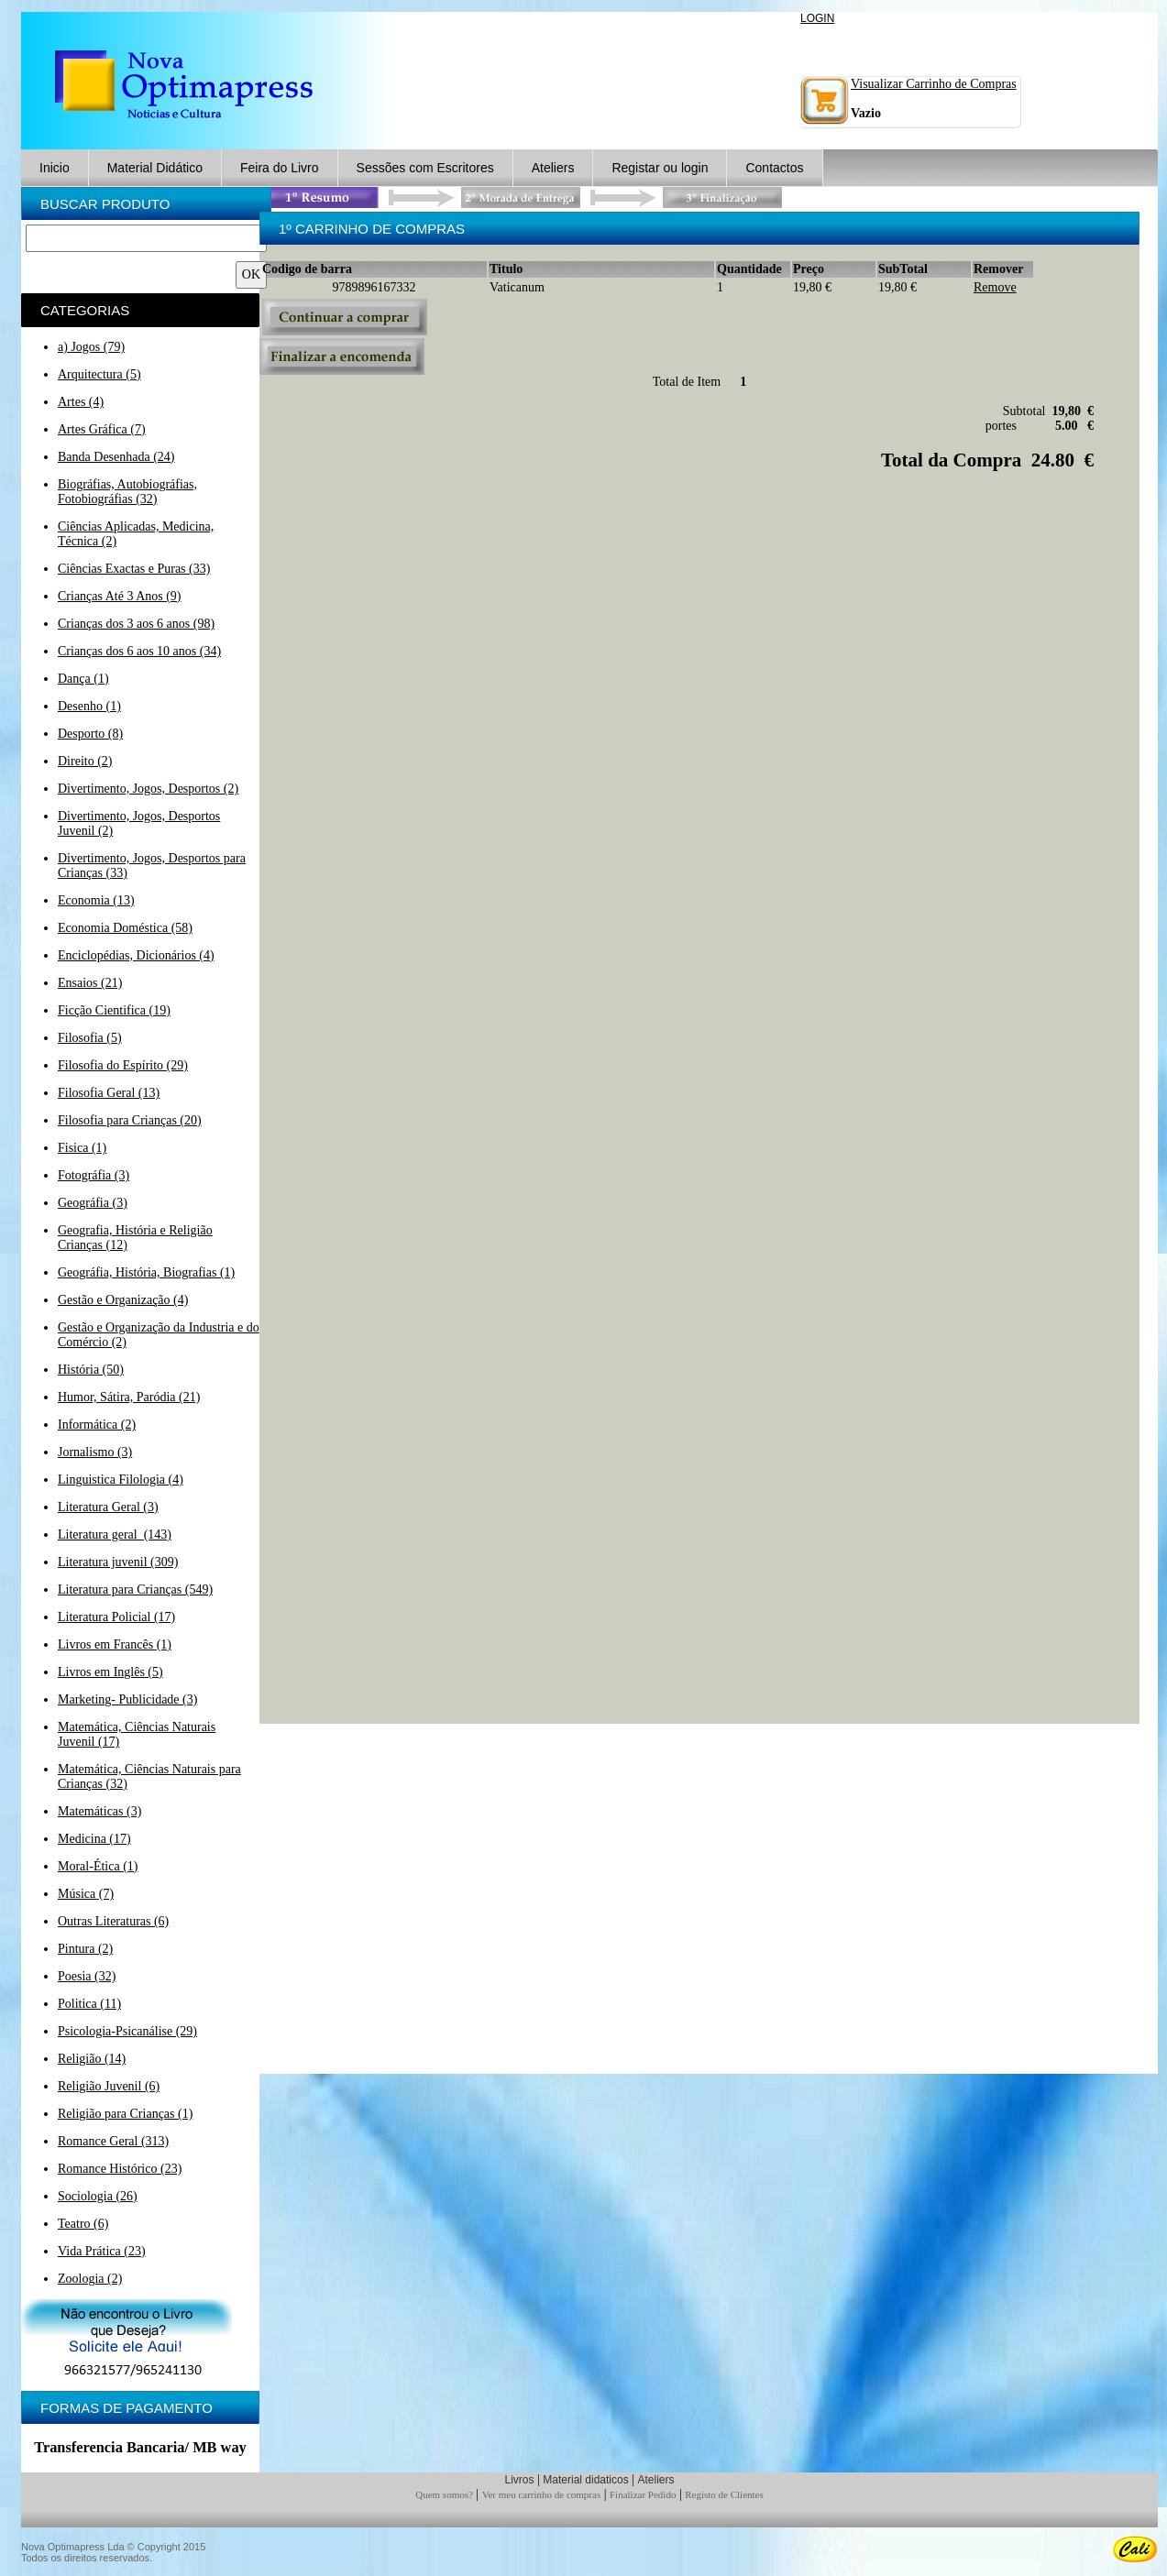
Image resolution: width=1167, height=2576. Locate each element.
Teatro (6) (83, 2224)
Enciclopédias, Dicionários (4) (136, 955)
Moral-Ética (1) (98, 1866)
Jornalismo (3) (95, 1452)
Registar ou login (659, 167)
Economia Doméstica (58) (125, 928)
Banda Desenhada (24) (116, 457)
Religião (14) (92, 2059)
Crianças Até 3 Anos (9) (120, 596)
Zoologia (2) (90, 2279)
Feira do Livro (279, 167)
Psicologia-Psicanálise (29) (127, 2031)
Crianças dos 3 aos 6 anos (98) (136, 623)
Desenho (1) (89, 706)
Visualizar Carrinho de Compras (934, 84)
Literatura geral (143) (114, 1534)
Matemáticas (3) (99, 1811)
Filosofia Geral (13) (109, 1093)
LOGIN (817, 18)
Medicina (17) (94, 1839)
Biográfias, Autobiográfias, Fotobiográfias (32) (127, 491)
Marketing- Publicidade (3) (127, 1699)
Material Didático (155, 167)
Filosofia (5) (90, 1038)
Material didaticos (585, 2479)
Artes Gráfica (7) (102, 429)
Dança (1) (83, 678)
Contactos (774, 167)
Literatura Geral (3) (108, 1507)
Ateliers (553, 167)
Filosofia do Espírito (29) (123, 1065)
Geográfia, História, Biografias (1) (146, 1272)
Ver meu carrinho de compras (541, 2494)
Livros (519, 2479)
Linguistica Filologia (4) (120, 1479)
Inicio (54, 167)
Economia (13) (96, 900)
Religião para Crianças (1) (125, 2114)
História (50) (91, 1369)
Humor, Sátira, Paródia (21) (129, 1397)
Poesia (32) (87, 1976)
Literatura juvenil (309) (118, 1562)
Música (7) (86, 1894)
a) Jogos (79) (91, 347)
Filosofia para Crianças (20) (130, 1120)
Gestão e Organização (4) (123, 1300)
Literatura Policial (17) (116, 1617)
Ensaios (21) (90, 983)
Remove (995, 287)
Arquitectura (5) (99, 374)
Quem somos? (444, 2494)
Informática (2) (97, 1424)
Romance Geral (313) (113, 2141)
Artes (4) (81, 402)
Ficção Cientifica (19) (114, 1010)
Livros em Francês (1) (114, 1644)
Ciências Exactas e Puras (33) (134, 568)
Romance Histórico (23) (120, 2169)
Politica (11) (89, 2004)
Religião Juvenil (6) (109, 2086)
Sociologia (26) (98, 2196)
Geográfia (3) (92, 1203)
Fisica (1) (82, 1148)
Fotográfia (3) (93, 1175)
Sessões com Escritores (425, 167)
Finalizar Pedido (643, 2494)
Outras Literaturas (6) (113, 1921)
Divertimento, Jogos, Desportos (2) (148, 788)
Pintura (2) (85, 1949)
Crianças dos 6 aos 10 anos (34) (139, 651)
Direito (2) (85, 761)
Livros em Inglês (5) (110, 1672)
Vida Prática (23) (102, 2251)
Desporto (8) (90, 733)
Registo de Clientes (724, 2494)
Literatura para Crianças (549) (135, 1589)
